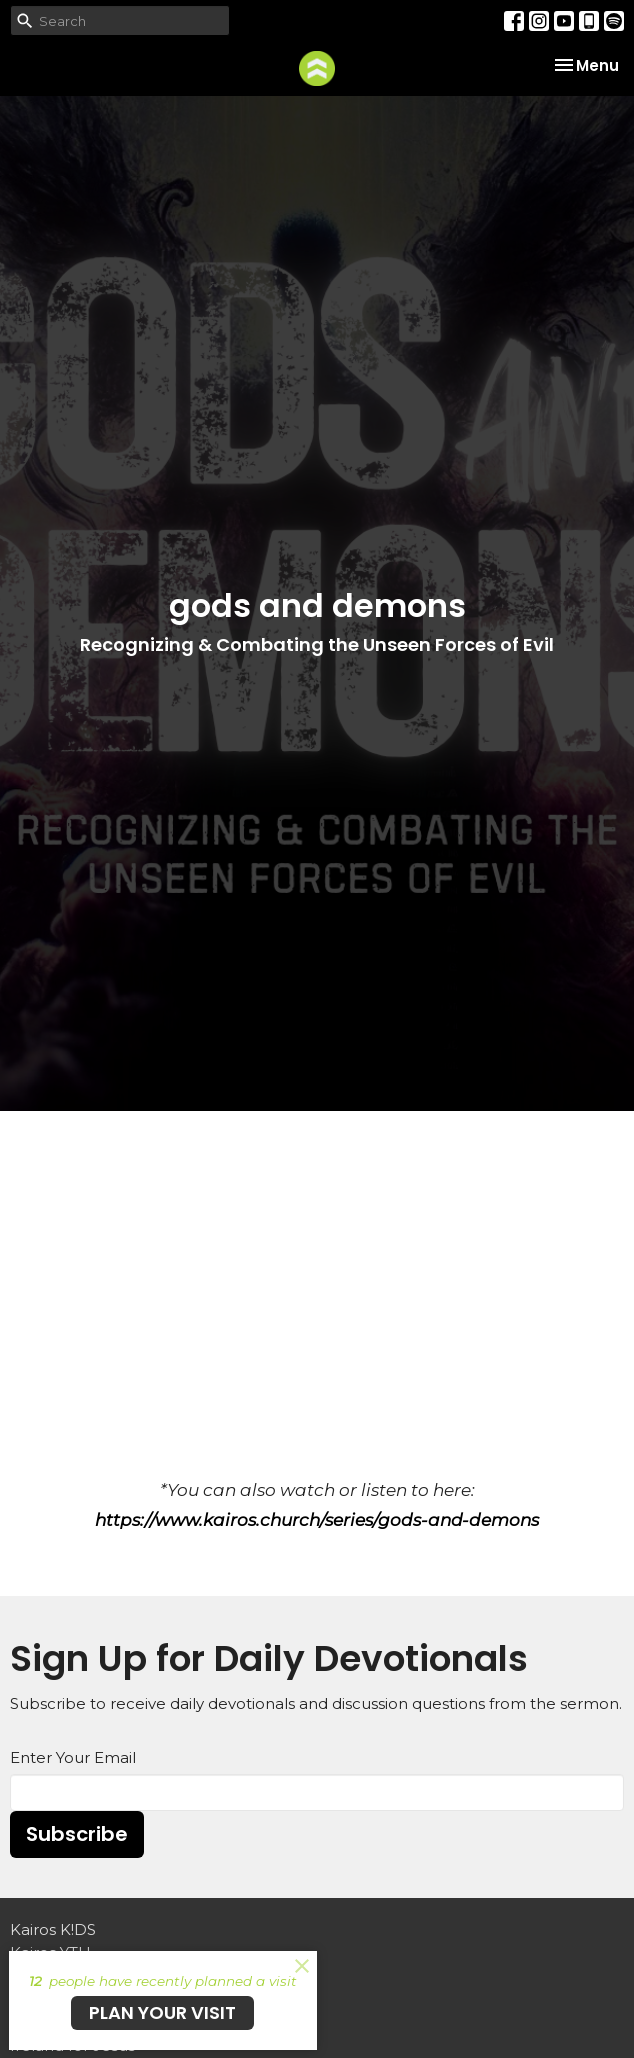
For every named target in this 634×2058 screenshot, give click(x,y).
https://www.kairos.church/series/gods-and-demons (317, 1520)
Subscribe (77, 1834)
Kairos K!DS (53, 1929)
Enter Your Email (73, 1757)
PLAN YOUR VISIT (162, 2012)
